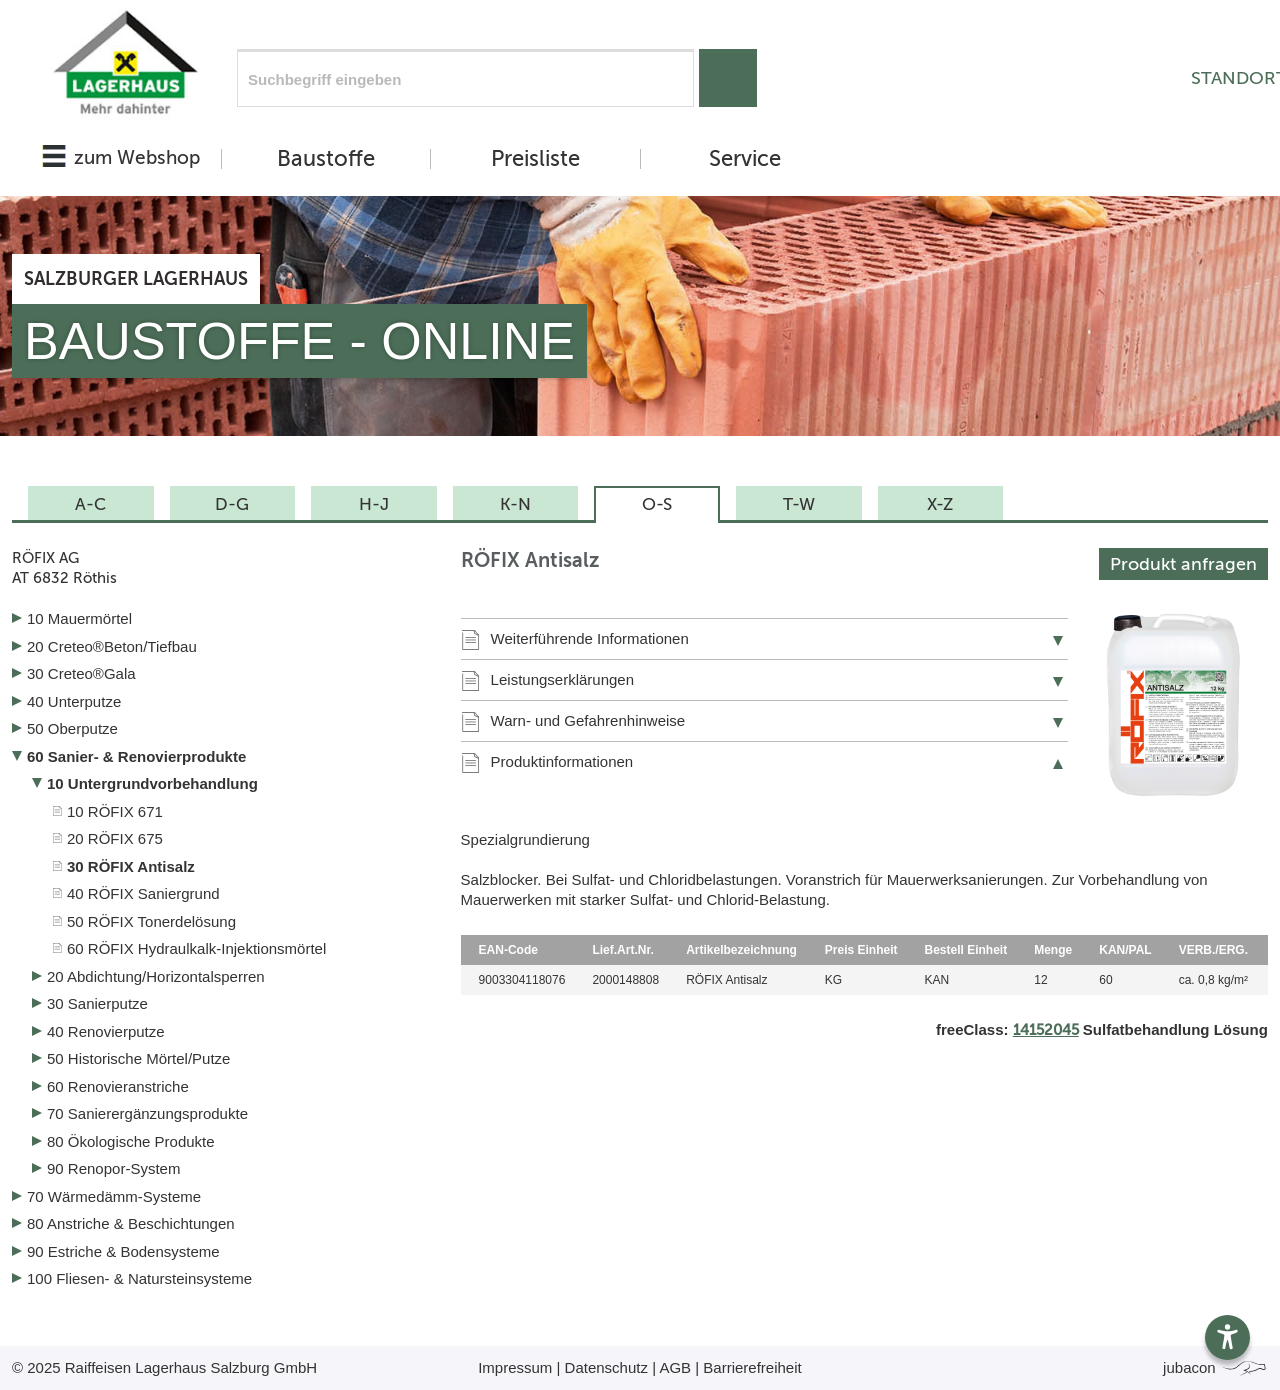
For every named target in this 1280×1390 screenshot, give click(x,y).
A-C (90, 504)
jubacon (1215, 1367)
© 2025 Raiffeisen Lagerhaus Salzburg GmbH (164, 1367)
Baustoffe (326, 159)
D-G (232, 504)
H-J (374, 504)
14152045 (1046, 1030)
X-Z (940, 504)
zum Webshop (137, 157)
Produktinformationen (562, 761)
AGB (675, 1367)
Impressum (515, 1367)
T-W (799, 504)
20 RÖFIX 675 (115, 838)
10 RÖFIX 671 (115, 811)
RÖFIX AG (221, 568)
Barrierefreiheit (752, 1367)
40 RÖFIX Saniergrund (143, 893)
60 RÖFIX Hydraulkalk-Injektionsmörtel (196, 948)
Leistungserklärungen (562, 679)
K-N (515, 504)
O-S (657, 504)
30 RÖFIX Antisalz (131, 866)
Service (745, 159)
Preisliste (535, 159)
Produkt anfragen (1183, 564)
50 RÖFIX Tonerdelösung (151, 921)
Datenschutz (606, 1367)
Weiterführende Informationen (590, 638)
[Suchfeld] (465, 78)
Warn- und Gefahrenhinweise (588, 720)
